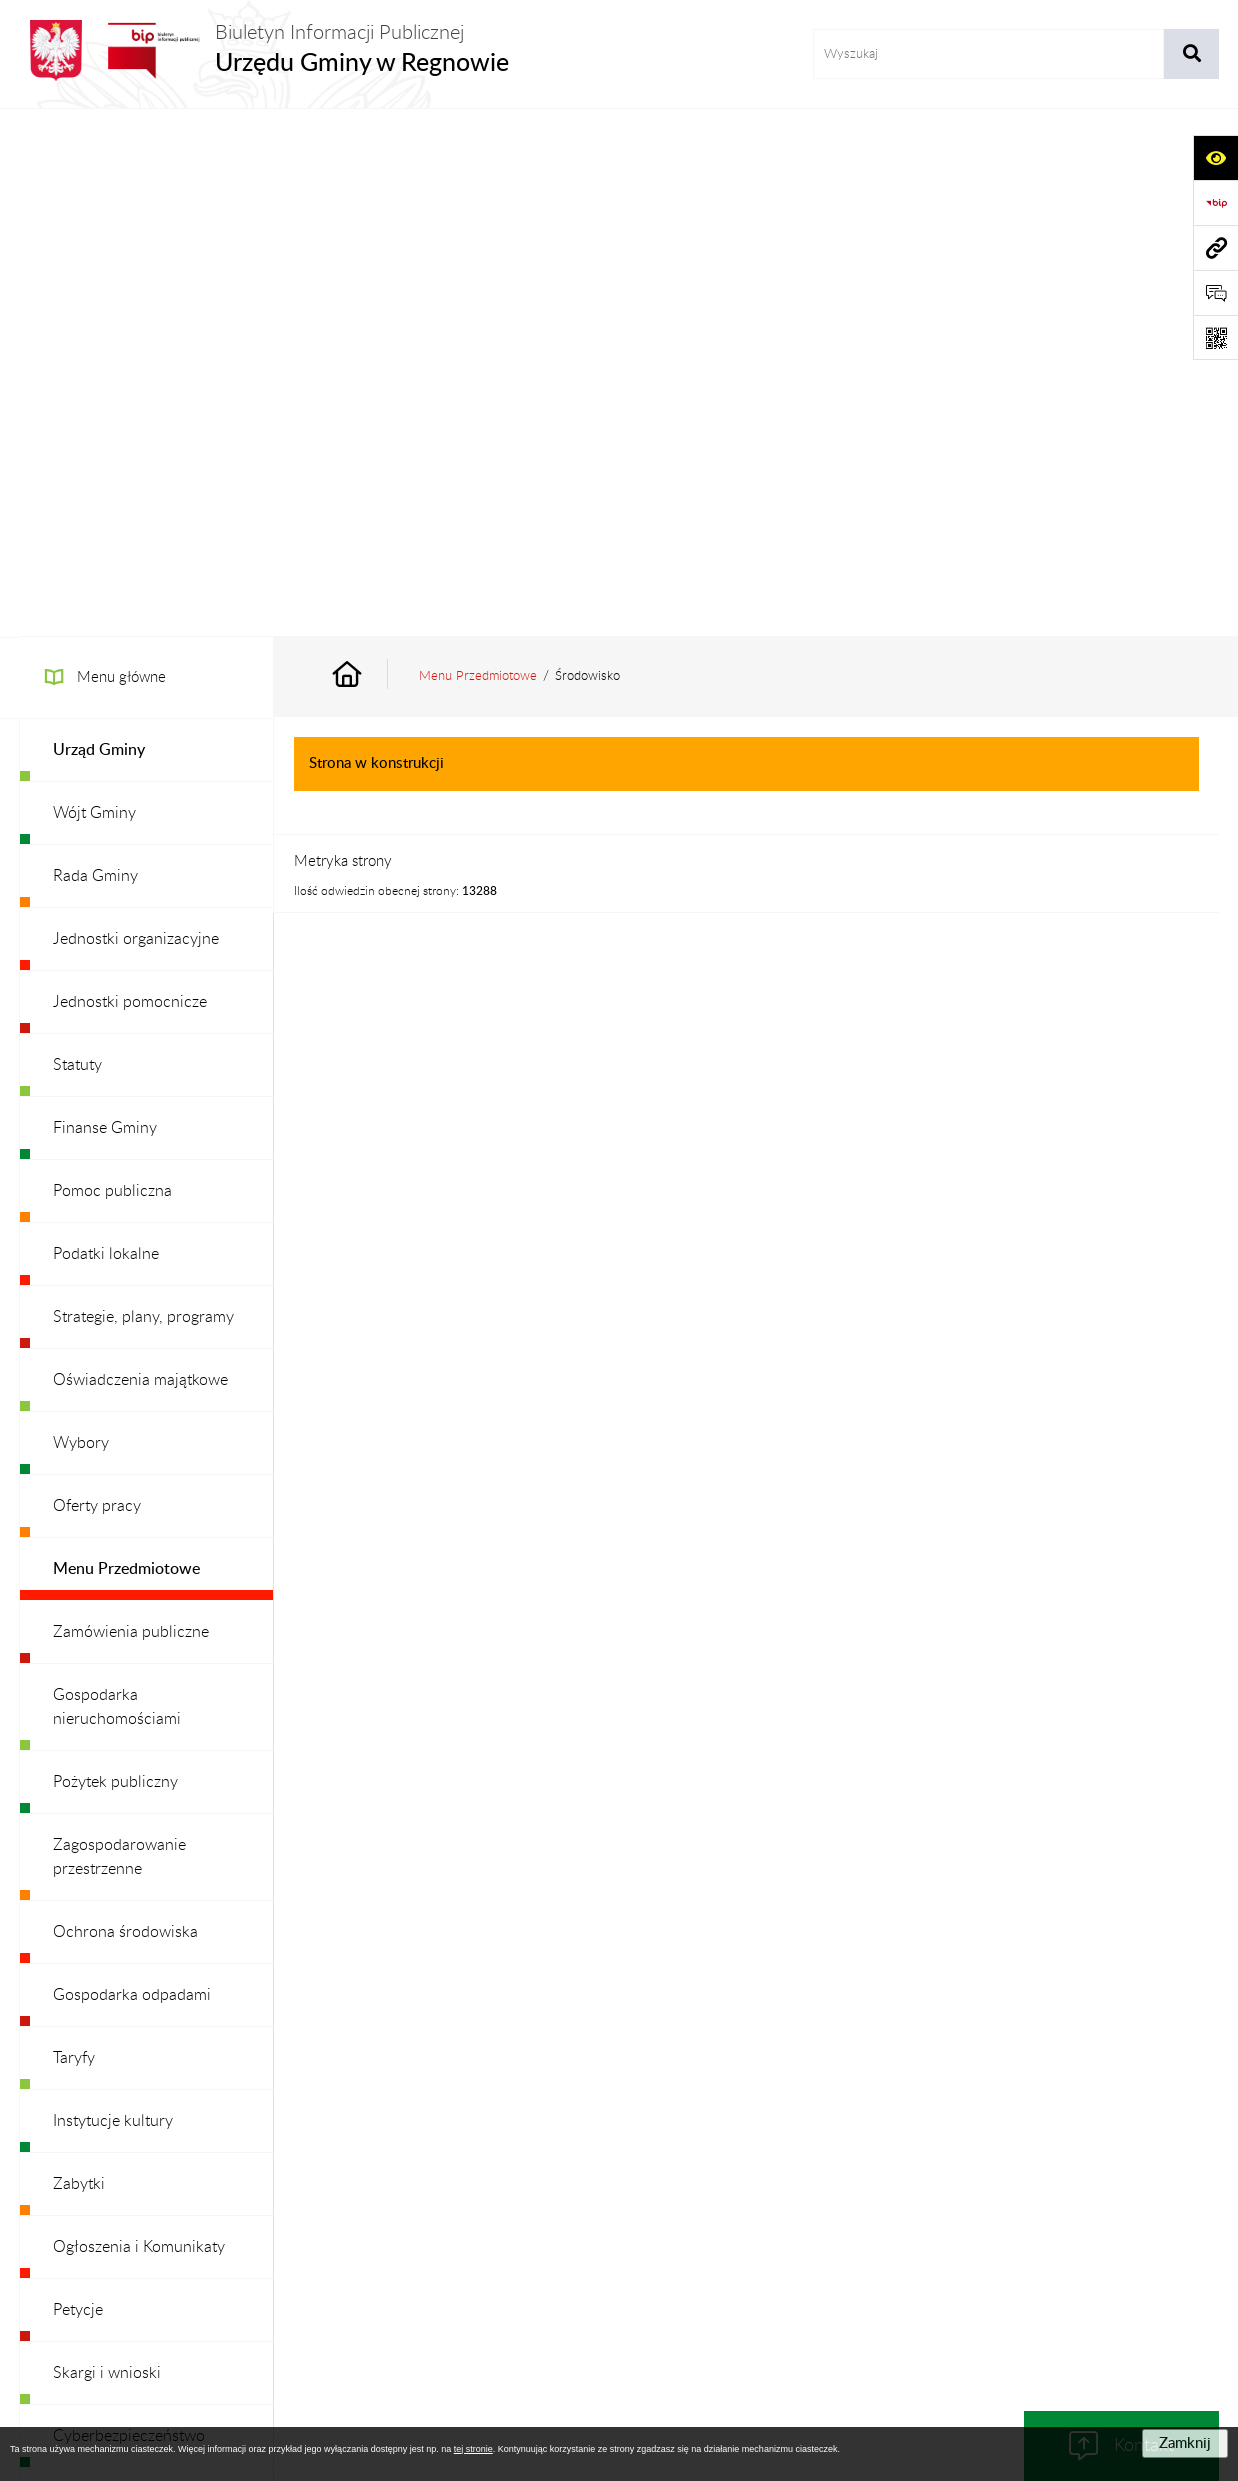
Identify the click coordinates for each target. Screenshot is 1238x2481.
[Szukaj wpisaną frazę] (1191, 54)
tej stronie (473, 2449)
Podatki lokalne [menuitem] (106, 726)
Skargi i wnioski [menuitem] (107, 1845)
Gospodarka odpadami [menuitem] (132, 1467)
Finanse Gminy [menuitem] (105, 600)
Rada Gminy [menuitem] (95, 348)
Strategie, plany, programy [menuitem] (143, 789)
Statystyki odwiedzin (1099, 2244)
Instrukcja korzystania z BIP (747, 2244)
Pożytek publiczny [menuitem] (115, 1254)
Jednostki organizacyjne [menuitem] (136, 411)
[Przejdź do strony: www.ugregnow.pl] (1215, 247)
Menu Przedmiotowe (478, 148)
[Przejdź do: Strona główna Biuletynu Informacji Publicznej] (370, 148)
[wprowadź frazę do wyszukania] (988, 54)
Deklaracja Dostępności (933, 2244)
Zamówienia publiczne (324, 2244)
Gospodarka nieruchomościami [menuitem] (117, 1179)
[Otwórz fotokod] (1215, 337)
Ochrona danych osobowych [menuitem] (153, 2097)
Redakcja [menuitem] (83, 2034)
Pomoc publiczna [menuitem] (112, 663)
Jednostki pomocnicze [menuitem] (130, 474)
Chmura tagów (619, 2293)
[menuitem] (146, 222)
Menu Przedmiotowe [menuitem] (126, 1041)
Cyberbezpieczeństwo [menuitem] (129, 1908)
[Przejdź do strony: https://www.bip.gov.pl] (1215, 202)
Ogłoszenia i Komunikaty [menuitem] (139, 1719)
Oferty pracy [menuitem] (97, 978)
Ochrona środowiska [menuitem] (125, 1404)
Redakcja (604, 2244)
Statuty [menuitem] (77, 537)
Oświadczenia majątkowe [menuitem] (140, 852)
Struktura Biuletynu (483, 2244)
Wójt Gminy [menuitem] (94, 285)
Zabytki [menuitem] (79, 1656)
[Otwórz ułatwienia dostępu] (1215, 157)
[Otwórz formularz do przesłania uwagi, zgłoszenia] (1215, 292)
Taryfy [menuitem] (74, 1530)
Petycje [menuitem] (78, 1782)
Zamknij (1185, 2443)
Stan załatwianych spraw (150, 2244)
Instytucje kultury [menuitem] (113, 1593)
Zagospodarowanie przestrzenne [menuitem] (119, 1329)
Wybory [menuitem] (81, 915)
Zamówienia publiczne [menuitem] (131, 1104)
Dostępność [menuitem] (94, 1971)
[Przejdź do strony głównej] (264, 50)
